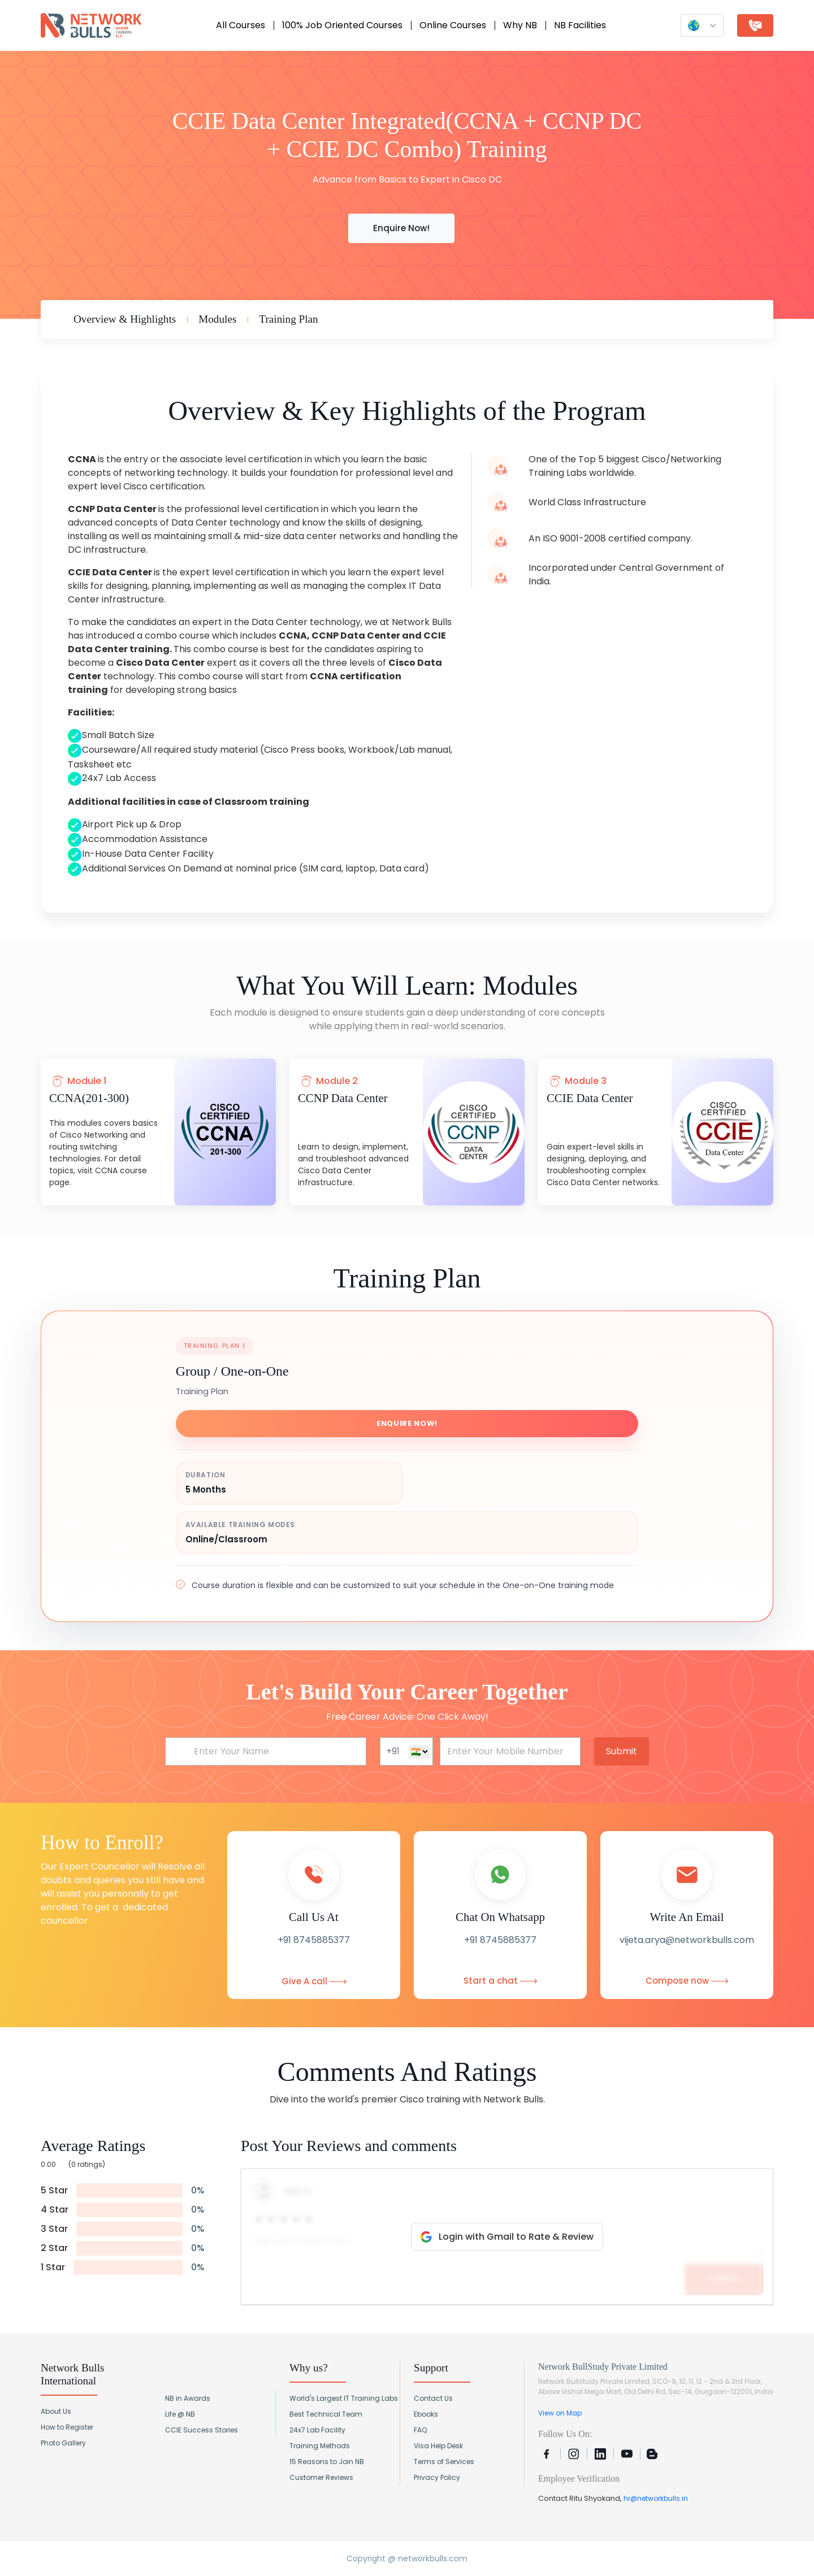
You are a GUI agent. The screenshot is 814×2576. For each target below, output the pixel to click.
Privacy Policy (437, 2477)
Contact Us (433, 2398)
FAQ (420, 2430)
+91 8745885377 (314, 1939)
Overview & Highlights (124, 319)
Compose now (687, 1981)
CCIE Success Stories (201, 2430)
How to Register (67, 2427)
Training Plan (288, 319)
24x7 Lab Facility (317, 2430)
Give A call (314, 1981)
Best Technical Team (325, 2414)
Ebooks (426, 2414)
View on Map (560, 2413)
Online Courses (452, 25)
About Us (56, 2411)
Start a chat (500, 1981)
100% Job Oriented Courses (342, 25)
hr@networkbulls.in (656, 2498)
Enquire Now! (400, 228)
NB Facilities (580, 25)
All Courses (240, 25)
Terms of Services (444, 2461)
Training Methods (319, 2446)
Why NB (520, 25)
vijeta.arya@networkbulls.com (687, 1939)
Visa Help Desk (438, 2446)
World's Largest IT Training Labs (343, 2398)
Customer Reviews (321, 2477)
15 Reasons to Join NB (326, 2461)
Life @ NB (180, 2414)
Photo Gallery (63, 2443)
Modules (217, 319)
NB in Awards (187, 2398)
